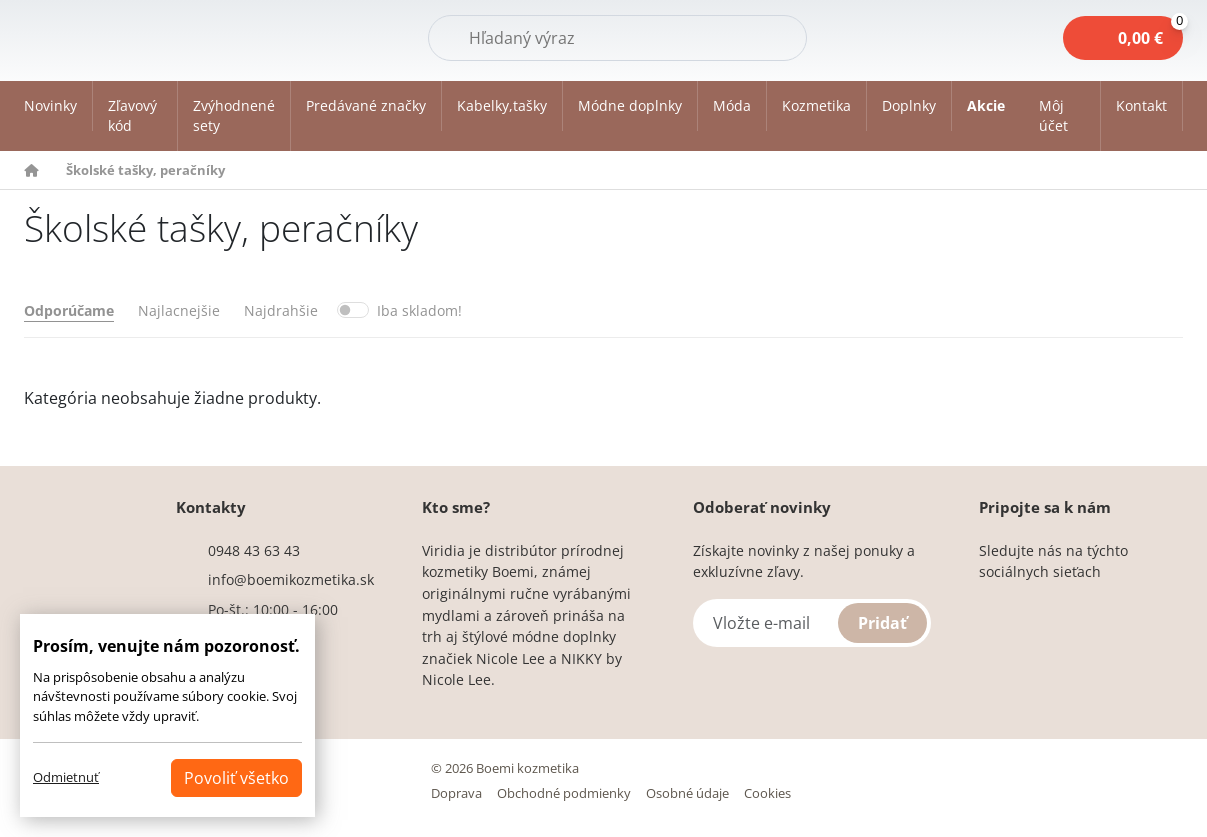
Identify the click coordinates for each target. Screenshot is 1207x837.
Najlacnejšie (179, 310)
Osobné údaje (687, 793)
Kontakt (1141, 105)
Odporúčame (69, 310)
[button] (1062, 116)
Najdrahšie (281, 310)
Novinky (50, 105)
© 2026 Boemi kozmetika (505, 768)
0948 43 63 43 (254, 550)
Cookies (767, 793)
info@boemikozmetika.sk (291, 579)
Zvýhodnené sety (234, 115)
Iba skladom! (419, 310)
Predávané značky (366, 105)
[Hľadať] (617, 38)
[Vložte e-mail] (812, 623)
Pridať (882, 623)
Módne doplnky (630, 105)
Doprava (456, 793)
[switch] (353, 310)
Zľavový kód (132, 115)
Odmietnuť (66, 777)
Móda (732, 105)
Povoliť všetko (236, 778)
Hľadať (756, 37)
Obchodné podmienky (564, 793)
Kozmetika (816, 105)
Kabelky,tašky (502, 105)
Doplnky (909, 105)
